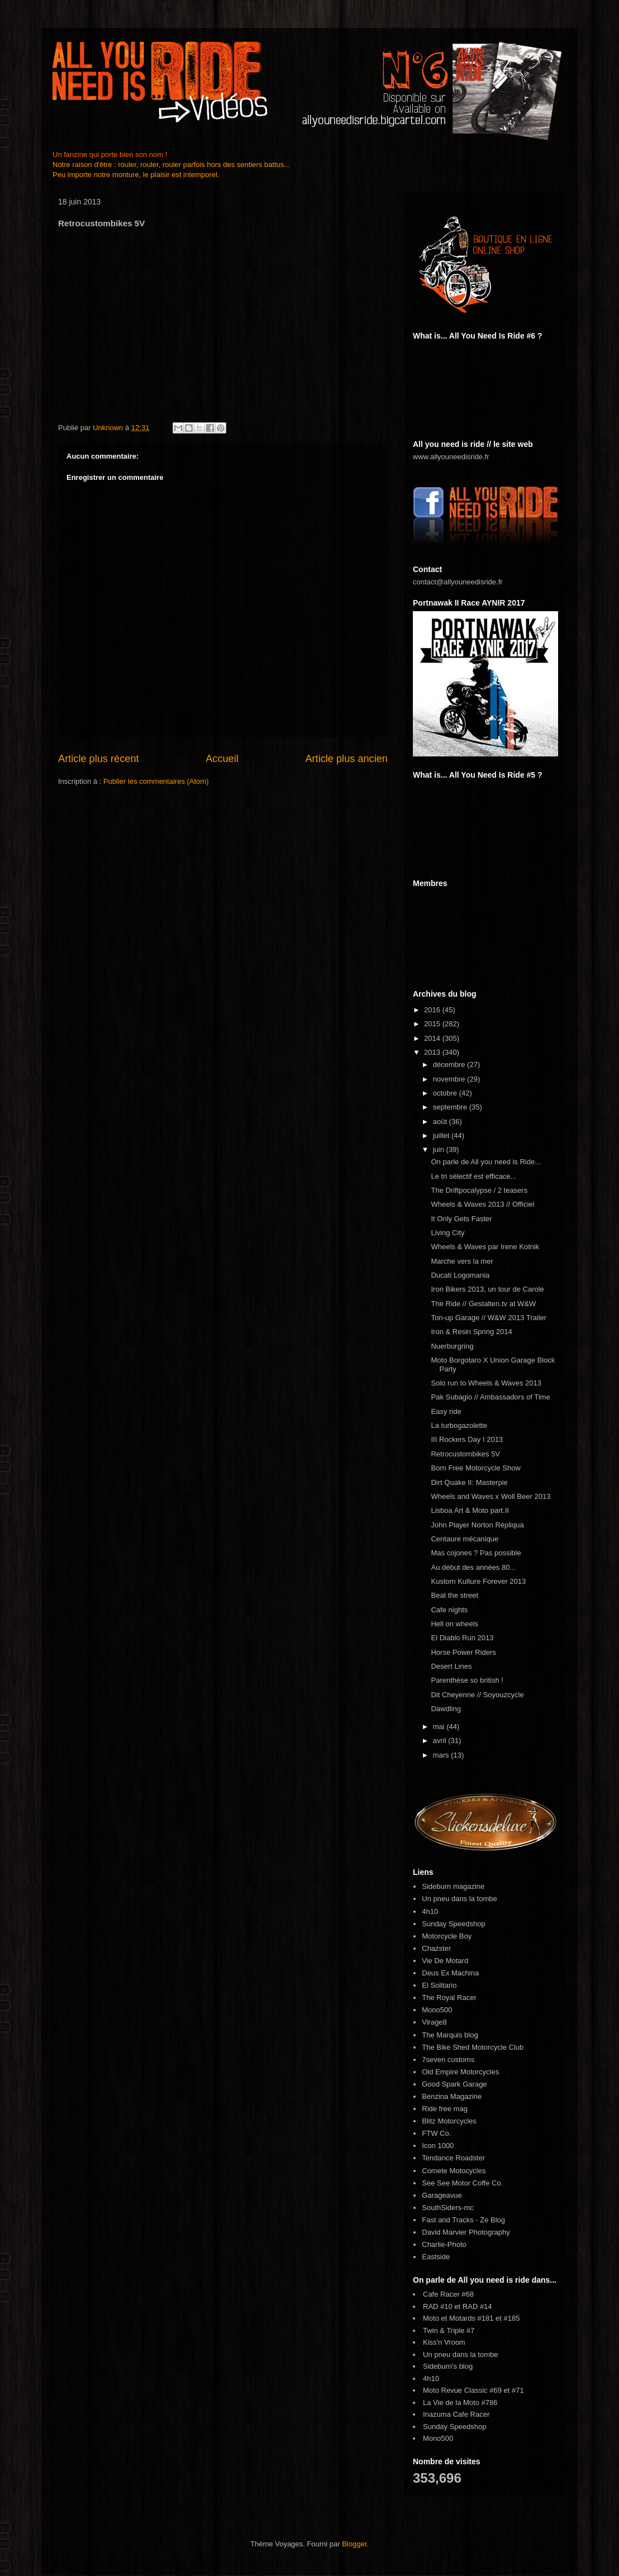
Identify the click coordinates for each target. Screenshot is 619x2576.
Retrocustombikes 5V (465, 1454)
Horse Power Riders (463, 1652)
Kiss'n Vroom (444, 2342)
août (441, 1121)
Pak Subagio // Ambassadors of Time (490, 1397)
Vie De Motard (445, 1960)
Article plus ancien (346, 758)
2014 (433, 1038)
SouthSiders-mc (447, 2207)
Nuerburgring (452, 1346)
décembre (450, 1064)
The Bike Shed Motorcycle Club (472, 2047)
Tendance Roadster (453, 2158)
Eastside (436, 2257)
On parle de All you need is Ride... (486, 1162)
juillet (442, 1135)
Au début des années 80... (473, 1567)
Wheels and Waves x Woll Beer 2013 (490, 1496)
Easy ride (446, 1411)
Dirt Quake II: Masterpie (469, 1482)
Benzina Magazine (452, 2096)
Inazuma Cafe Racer (456, 2414)
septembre (451, 1107)
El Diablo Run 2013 (462, 1638)
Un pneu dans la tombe (459, 1898)
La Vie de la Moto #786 (460, 2402)
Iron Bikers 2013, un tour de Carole (487, 1289)
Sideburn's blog (448, 2366)
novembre (450, 1079)
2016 (433, 1010)
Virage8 (434, 2022)
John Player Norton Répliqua (477, 1525)
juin (439, 1149)
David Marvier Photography (466, 2232)
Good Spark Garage (454, 2084)
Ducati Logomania (460, 1275)
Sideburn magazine (453, 1886)
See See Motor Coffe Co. (462, 2183)
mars (442, 1755)
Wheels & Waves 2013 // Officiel (482, 1204)
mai (440, 1726)
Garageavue (442, 2195)
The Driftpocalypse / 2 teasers (479, 1190)
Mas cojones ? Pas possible (476, 1553)
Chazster (436, 1948)
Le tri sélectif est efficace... (473, 1176)
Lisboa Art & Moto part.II (469, 1510)
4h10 (430, 1911)
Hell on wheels (454, 1624)
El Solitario (439, 1985)
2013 (433, 1052)
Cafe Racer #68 (448, 2294)
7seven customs (448, 2059)
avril (440, 1740)
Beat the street (454, 1595)
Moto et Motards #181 (458, 2318)
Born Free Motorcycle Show (475, 1468)
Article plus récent (98, 758)
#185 (512, 2318)
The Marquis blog (450, 2035)
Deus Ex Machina (450, 1973)
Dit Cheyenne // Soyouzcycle (477, 1695)
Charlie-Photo (444, 2244)
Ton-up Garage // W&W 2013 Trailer (488, 1317)
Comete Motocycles (453, 2170)
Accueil (222, 758)
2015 (433, 1024)
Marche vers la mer (462, 1261)
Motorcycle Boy (447, 1936)
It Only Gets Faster (461, 1219)
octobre (446, 1093)
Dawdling (445, 1708)
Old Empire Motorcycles (460, 2072)
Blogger (354, 2544)
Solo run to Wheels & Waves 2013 (486, 1383)
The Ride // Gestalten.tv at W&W (483, 1303)
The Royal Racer (449, 1997)
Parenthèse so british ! (467, 1680)
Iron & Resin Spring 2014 (471, 1331)
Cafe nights (449, 1610)
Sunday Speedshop (453, 1924)
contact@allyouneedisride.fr (458, 582)
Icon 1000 (438, 2145)
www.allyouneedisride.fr (451, 457)
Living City (447, 1233)
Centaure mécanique (464, 1539)
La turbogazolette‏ (459, 1425)
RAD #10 (438, 2306)
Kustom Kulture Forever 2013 (478, 1581)
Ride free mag (445, 2108)
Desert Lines (451, 1666)
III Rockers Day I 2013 (467, 1439)
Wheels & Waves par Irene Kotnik (485, 1246)
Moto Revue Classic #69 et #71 (473, 2390)
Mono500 (437, 2010)
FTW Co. (436, 2133)
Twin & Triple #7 (449, 2330)
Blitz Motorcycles (449, 2121)
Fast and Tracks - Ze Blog (463, 2220)
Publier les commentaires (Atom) (156, 781)
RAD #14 (477, 2306)
